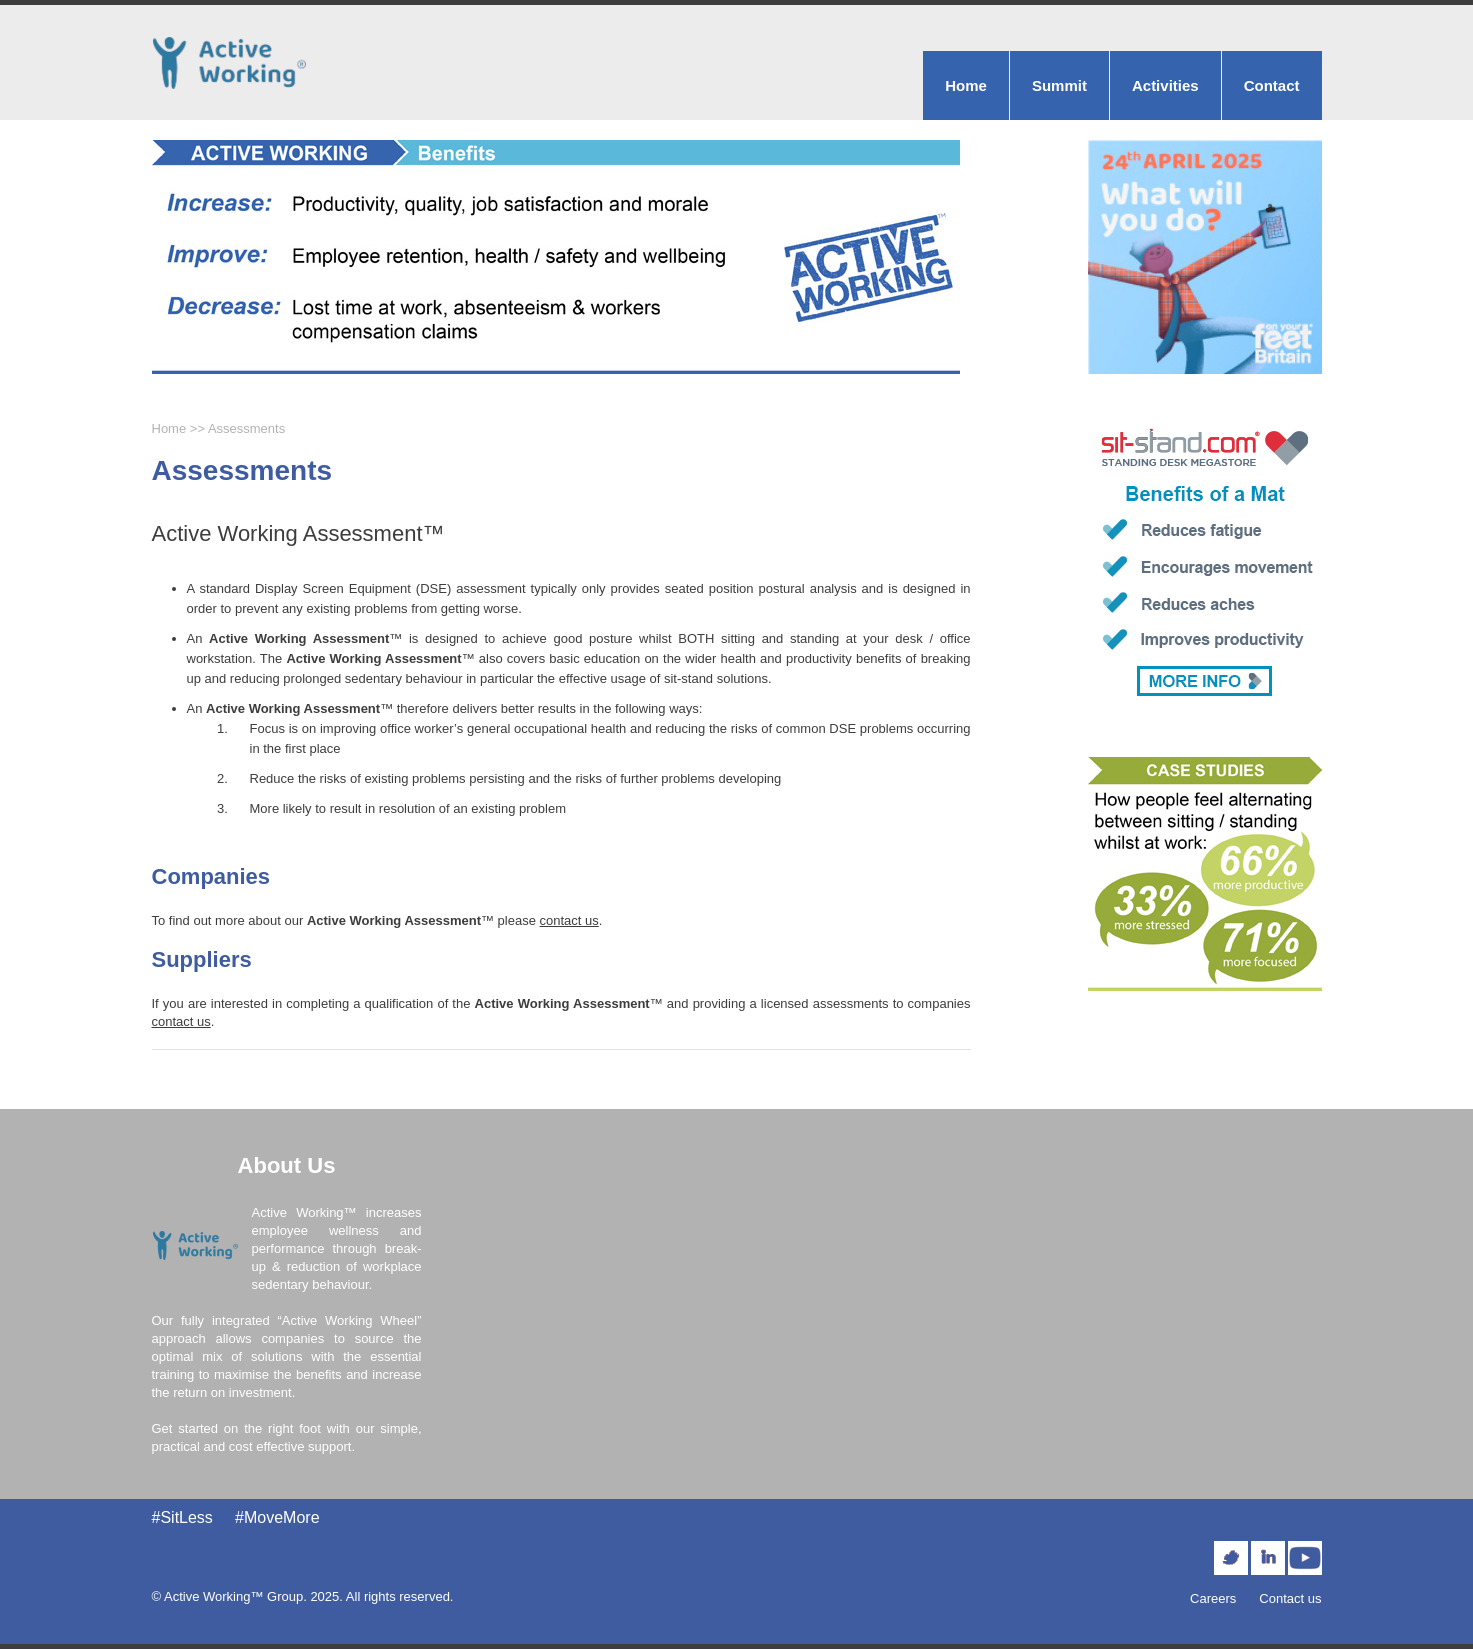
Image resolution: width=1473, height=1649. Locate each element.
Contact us (1290, 1598)
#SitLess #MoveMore (236, 1517)
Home (966, 85)
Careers (1213, 1598)
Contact (1272, 85)
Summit (1059, 85)
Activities (1165, 85)
